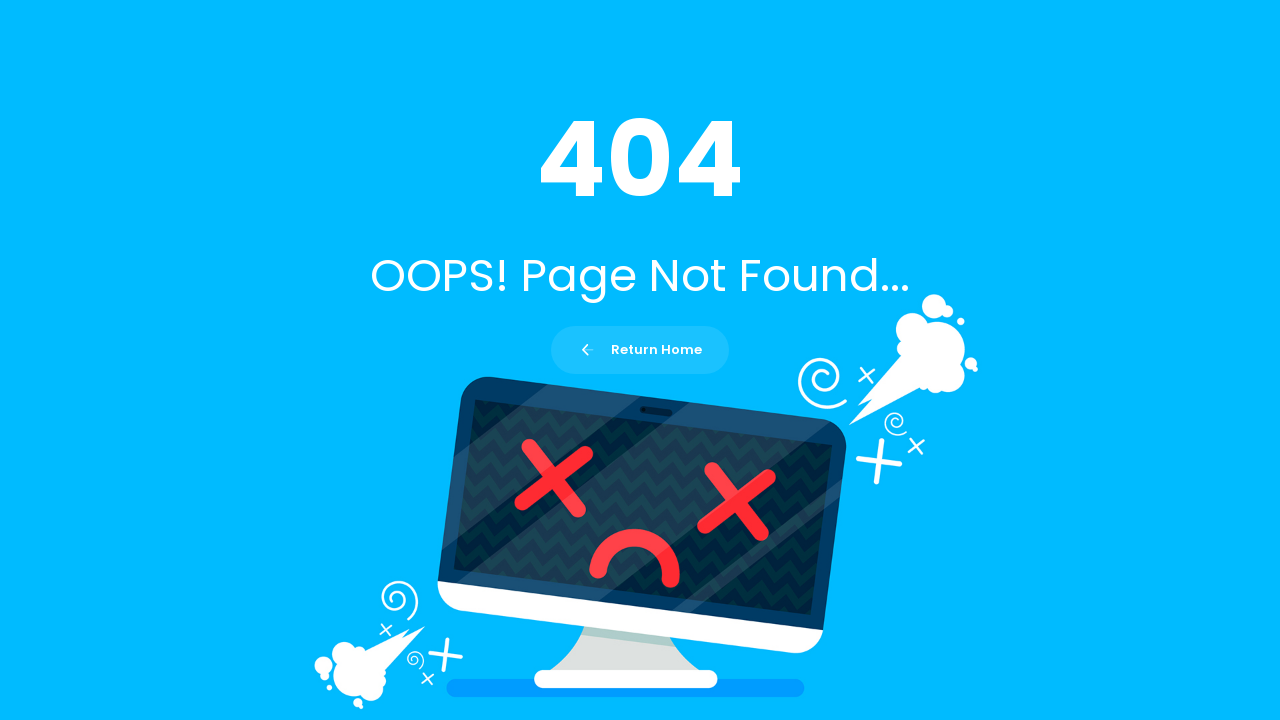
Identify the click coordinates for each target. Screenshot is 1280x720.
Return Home (639, 349)
